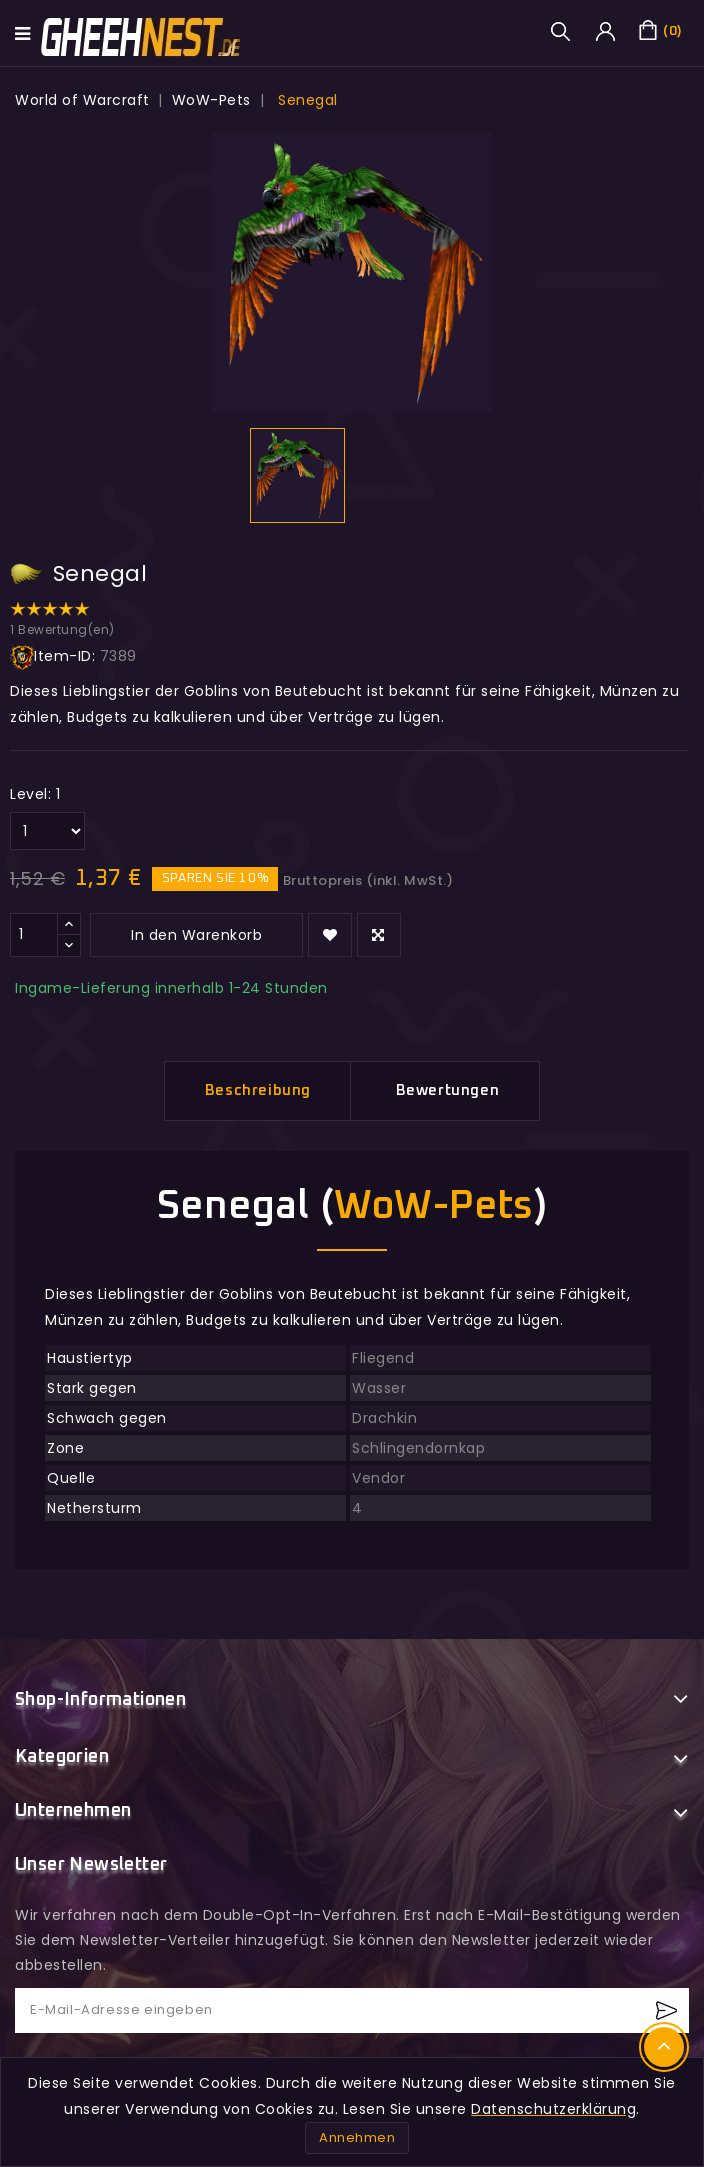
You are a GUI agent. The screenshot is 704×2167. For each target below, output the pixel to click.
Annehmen (357, 2137)
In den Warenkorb (196, 935)
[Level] (47, 831)
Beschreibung (258, 1090)
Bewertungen (448, 1090)
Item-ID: (52, 657)
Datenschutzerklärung (553, 2109)
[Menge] (34, 935)
